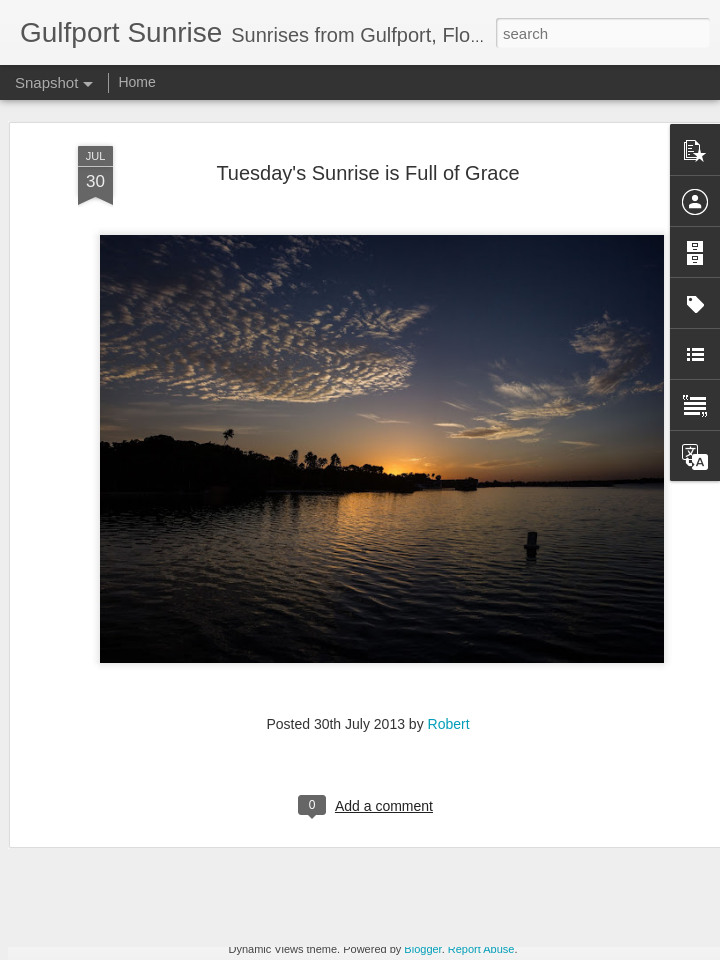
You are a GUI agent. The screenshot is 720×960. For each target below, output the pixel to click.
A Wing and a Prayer (127, 899)
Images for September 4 (375, 888)
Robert (449, 676)
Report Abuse (481, 949)
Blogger (422, 949)
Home (136, 82)
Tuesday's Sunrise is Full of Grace (367, 125)
